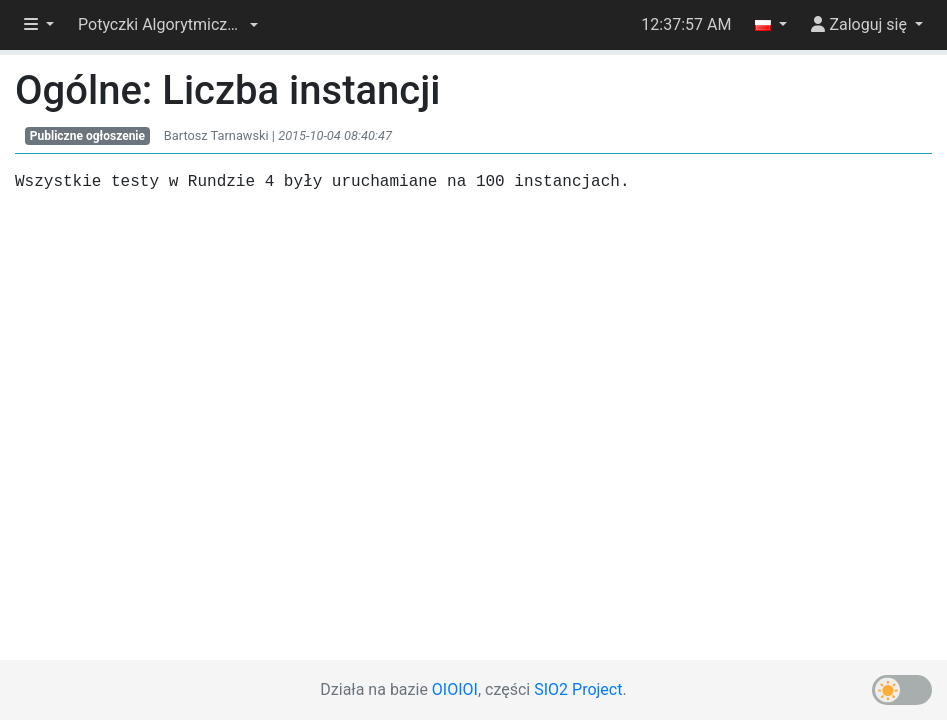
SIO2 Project (578, 689)
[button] (168, 25)
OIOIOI (455, 689)
